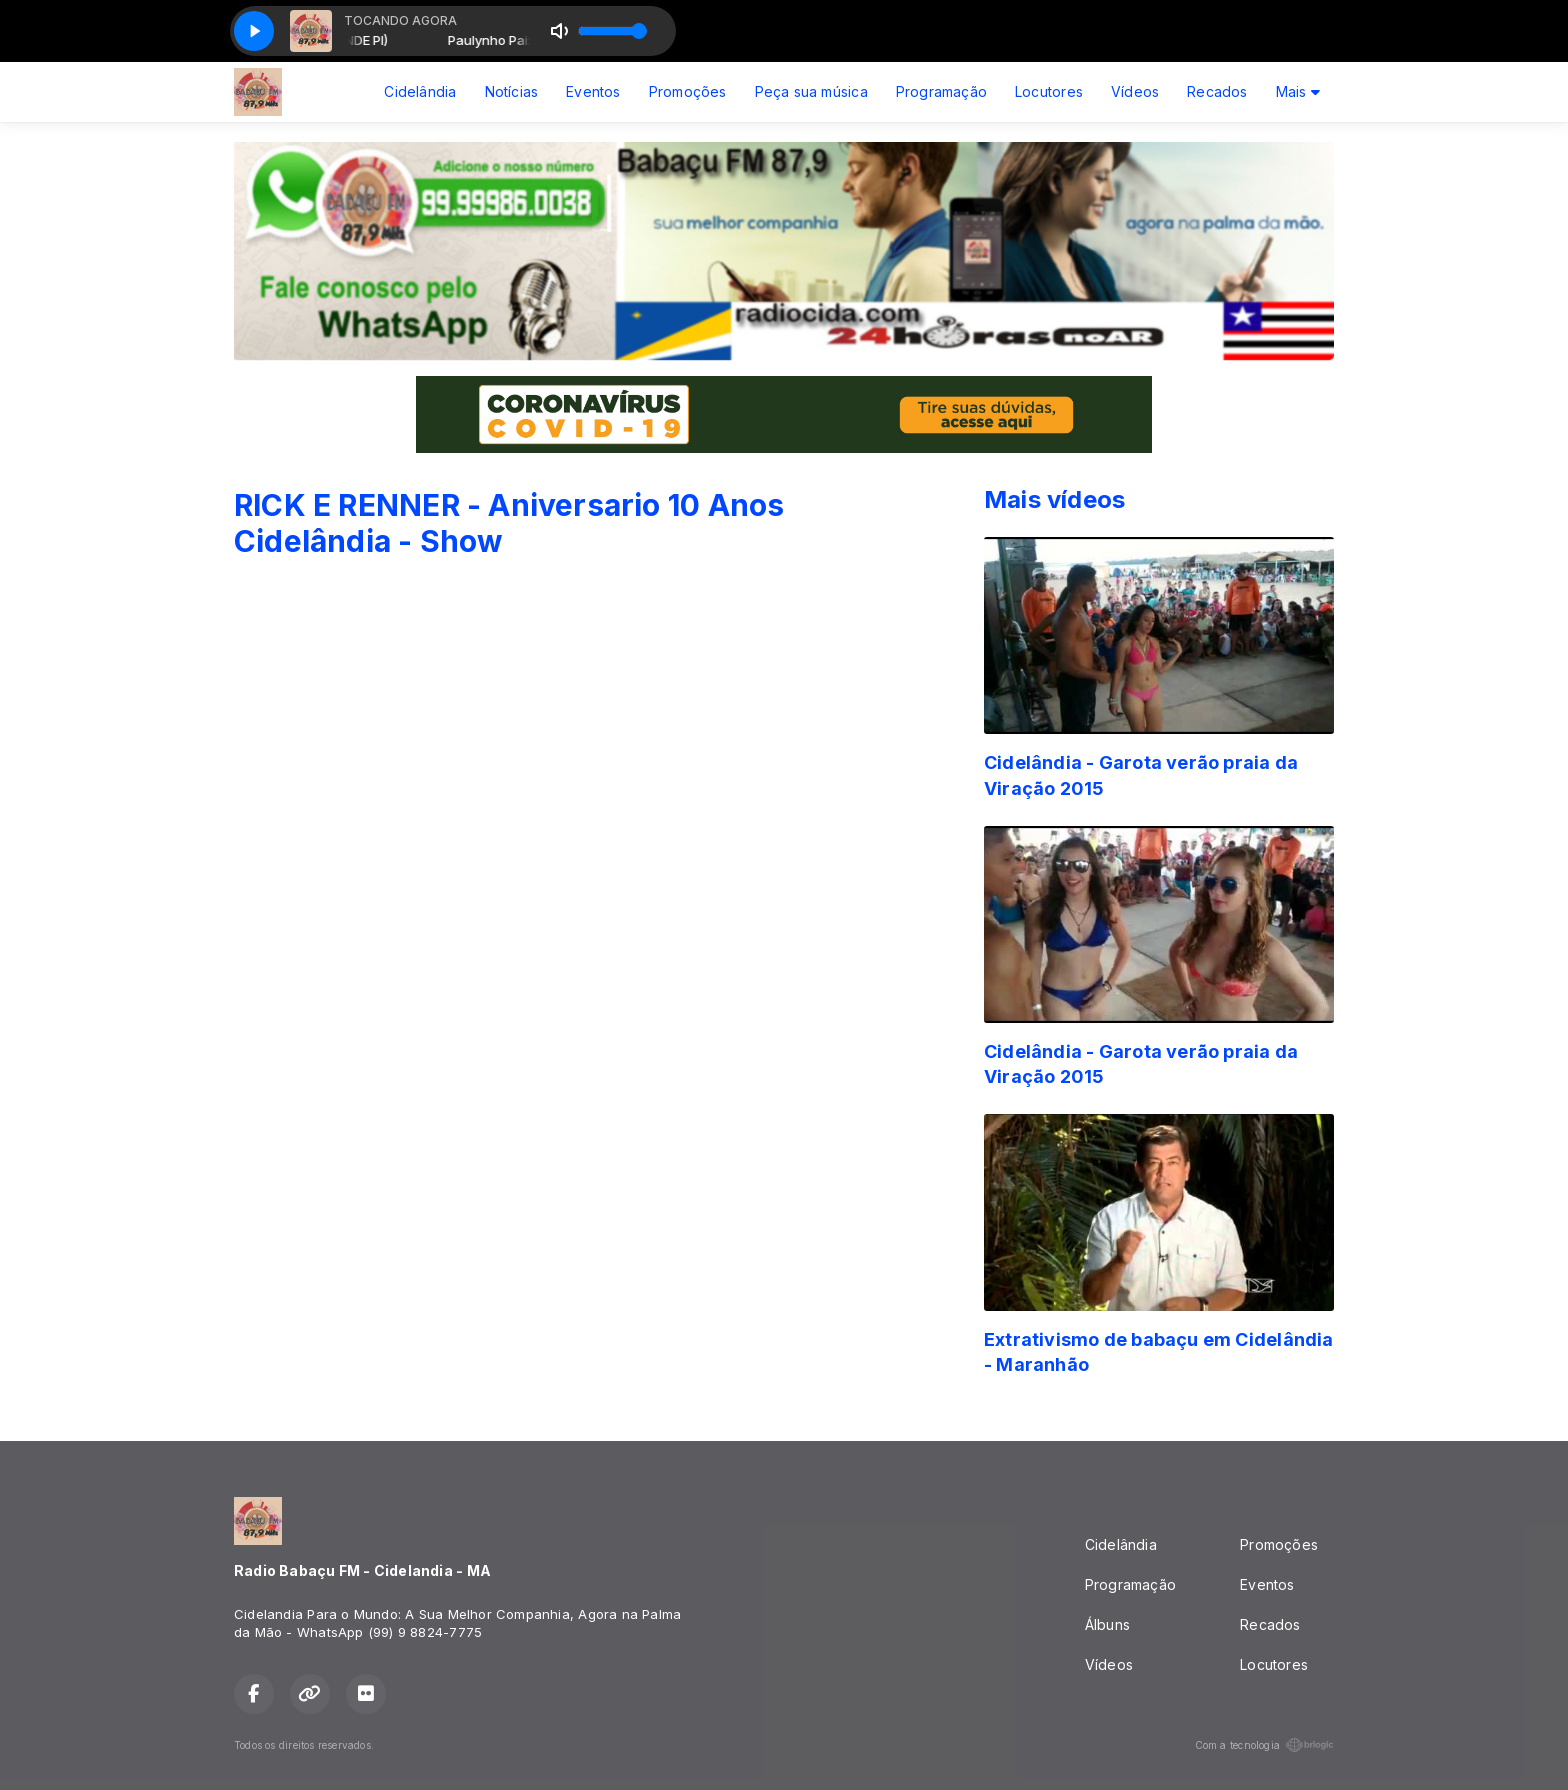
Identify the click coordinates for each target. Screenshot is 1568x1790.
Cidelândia (420, 91)
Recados (1217, 91)
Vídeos (1135, 91)
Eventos (593, 91)
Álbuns (1107, 1624)
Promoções (688, 91)
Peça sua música (811, 91)
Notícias (512, 91)
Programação (941, 91)
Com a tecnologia (1264, 1745)
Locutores (1049, 91)
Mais (1298, 91)
